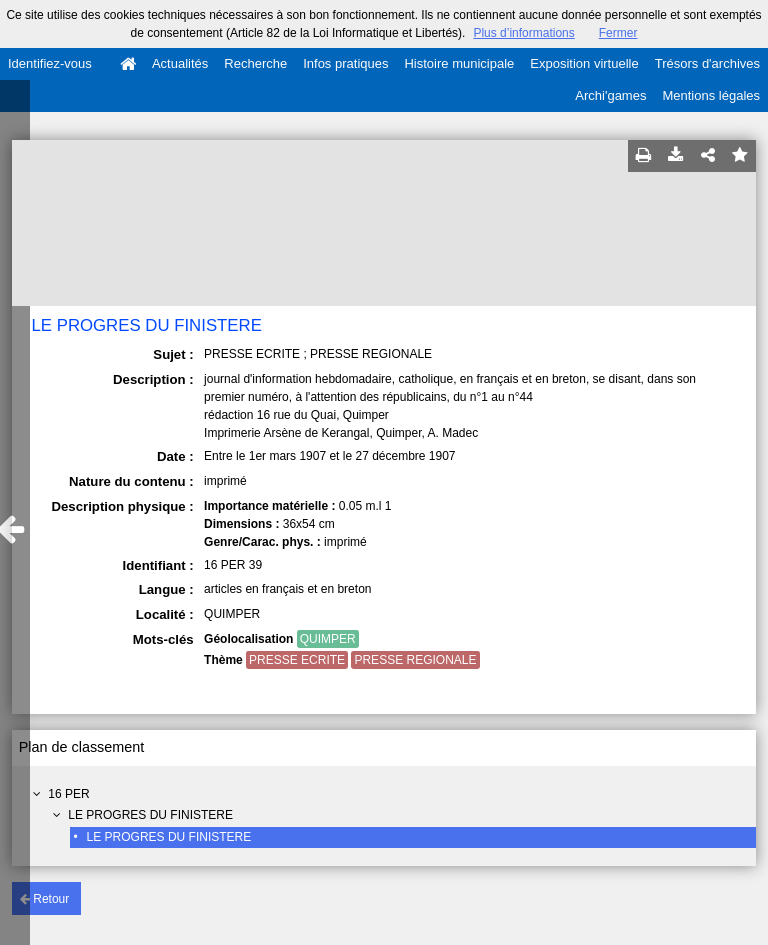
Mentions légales (711, 95)
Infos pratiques (345, 63)
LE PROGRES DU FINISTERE (150, 815)
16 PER (68, 794)
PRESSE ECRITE (297, 660)
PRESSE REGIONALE (415, 660)
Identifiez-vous (50, 63)
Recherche (255, 63)
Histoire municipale (459, 63)
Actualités (180, 63)
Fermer (618, 33)
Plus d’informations (523, 33)
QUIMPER (328, 639)
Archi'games (610, 95)
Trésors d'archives (707, 63)
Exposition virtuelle (584, 63)
